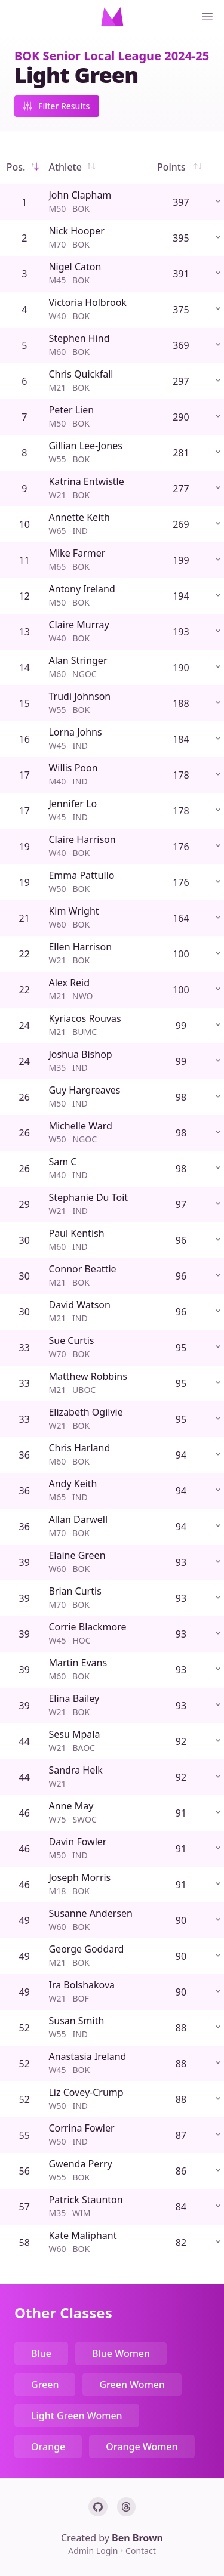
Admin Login (94, 2550)
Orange (48, 2446)
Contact (140, 2550)
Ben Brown (137, 2537)
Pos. (24, 167)
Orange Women (141, 2446)
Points (181, 167)
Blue (41, 2353)
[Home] (112, 16)
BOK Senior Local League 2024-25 (111, 56)
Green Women (132, 2384)
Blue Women (121, 2353)
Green (45, 2384)
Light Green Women (76, 2415)
